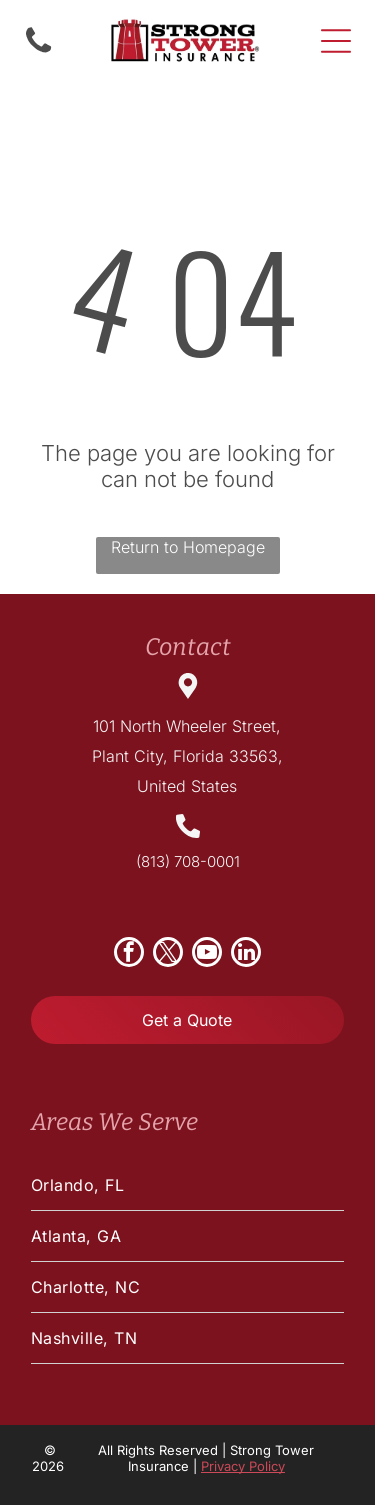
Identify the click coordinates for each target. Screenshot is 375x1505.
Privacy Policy (243, 1466)
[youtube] (207, 954)
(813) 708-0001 (188, 861)
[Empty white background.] (38, 51)
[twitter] (168, 954)
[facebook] (129, 954)
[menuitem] (187, 1185)
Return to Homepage (188, 547)
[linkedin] (246, 954)
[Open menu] (336, 41)
